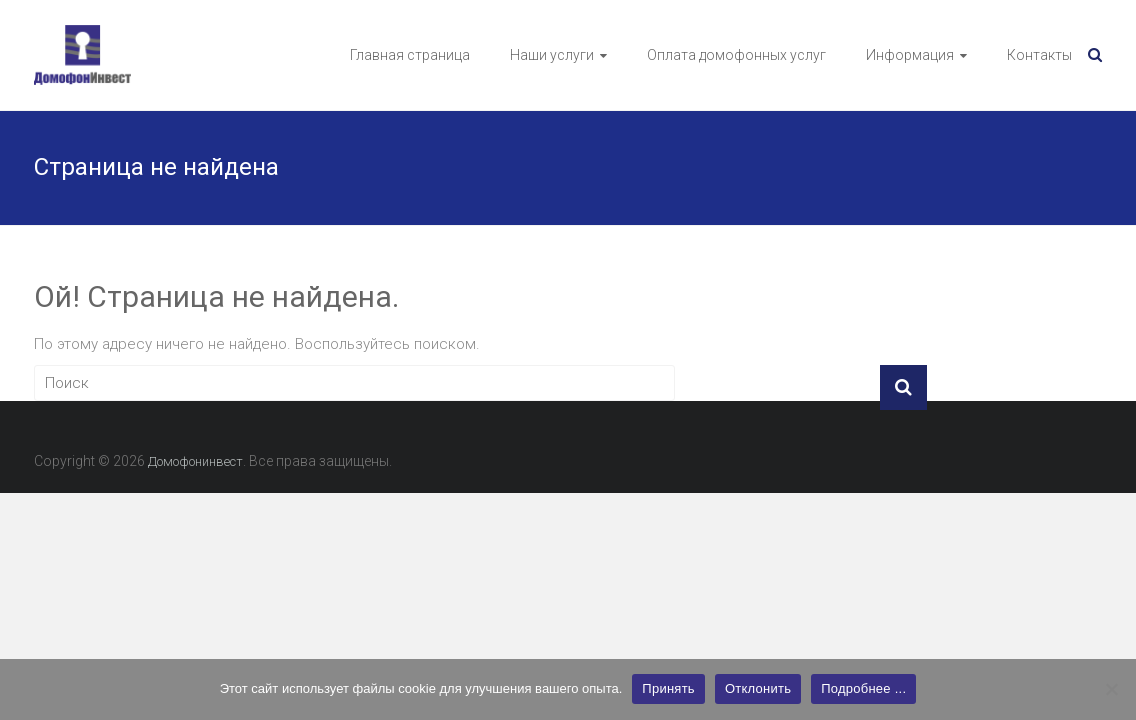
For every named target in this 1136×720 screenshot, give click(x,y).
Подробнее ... (863, 688)
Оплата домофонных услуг (736, 55)
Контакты (1039, 55)
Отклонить (758, 688)
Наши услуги (552, 55)
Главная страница (410, 55)
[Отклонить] (1111, 689)
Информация (910, 55)
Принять (668, 688)
